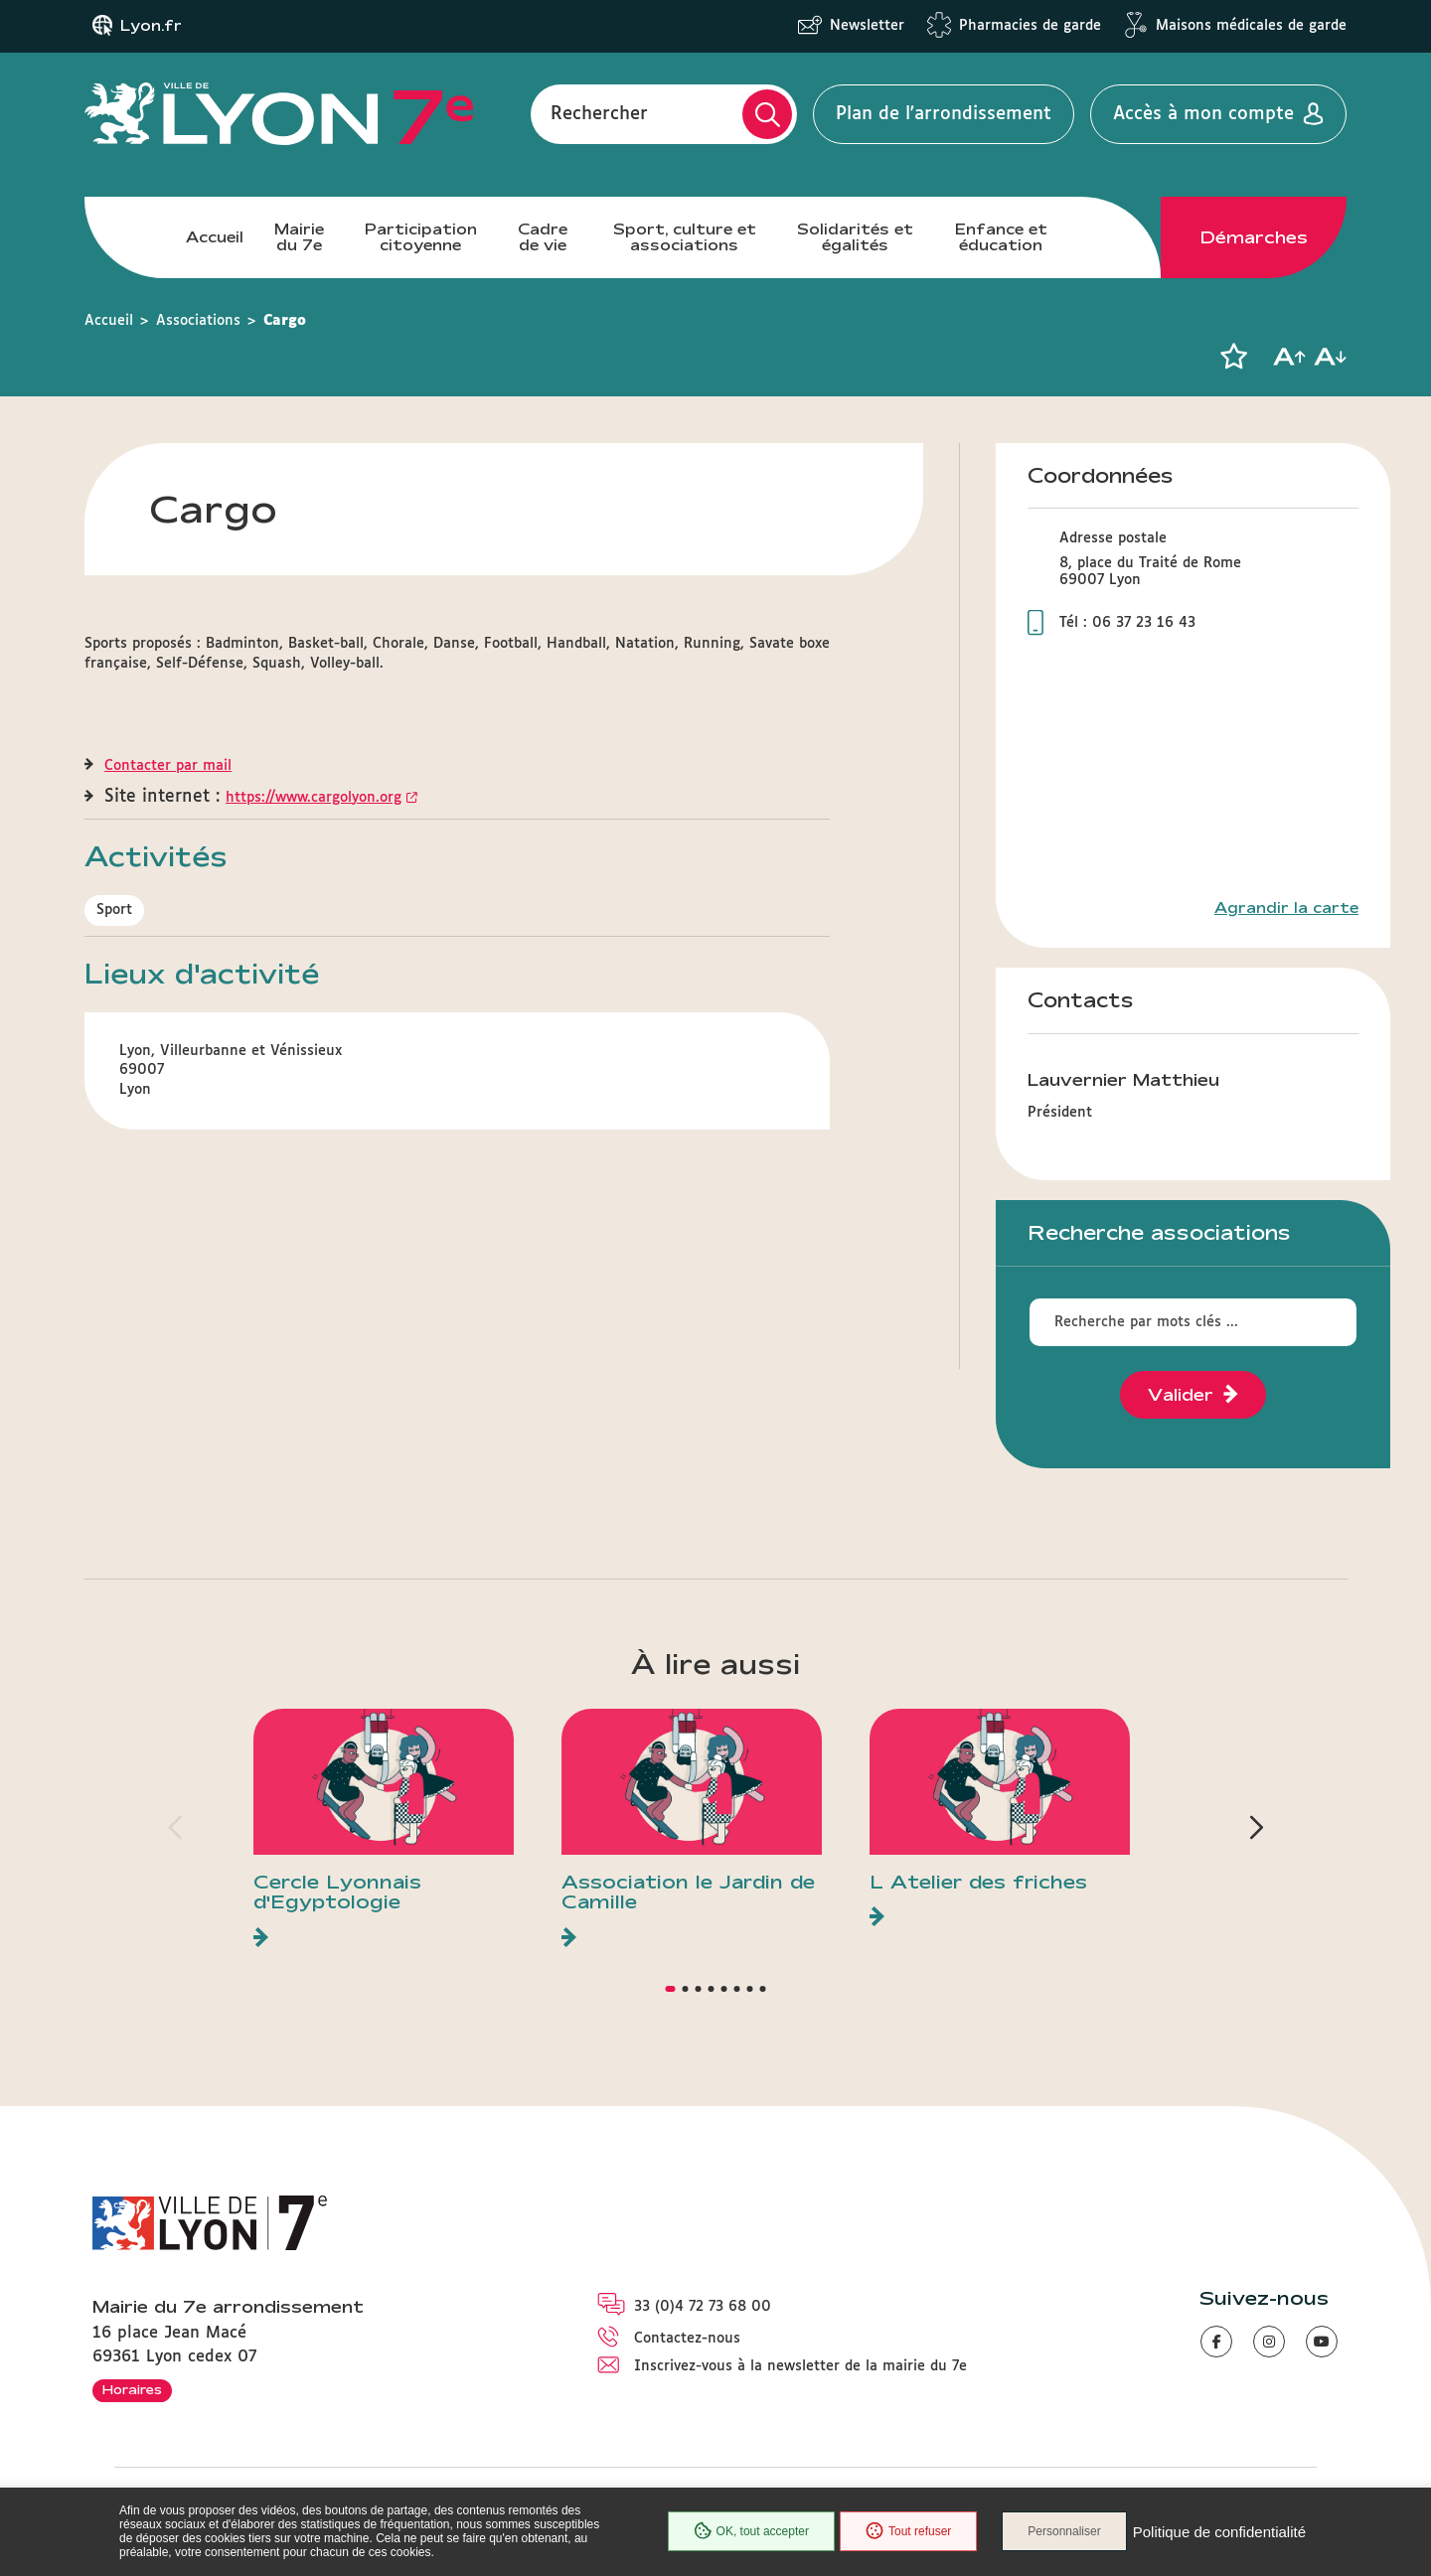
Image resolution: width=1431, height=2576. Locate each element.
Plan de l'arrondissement (943, 114)
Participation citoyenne (421, 237)
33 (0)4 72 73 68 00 (702, 2307)
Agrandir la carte (1286, 908)
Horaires (132, 2389)
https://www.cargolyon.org (313, 798)
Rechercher (599, 114)
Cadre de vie (542, 237)
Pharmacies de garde (1030, 26)
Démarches (1254, 237)
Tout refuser (908, 2531)
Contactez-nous (687, 2339)
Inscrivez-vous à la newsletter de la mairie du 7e (800, 2366)
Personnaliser (1064, 2531)
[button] (1233, 357)
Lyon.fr (151, 26)
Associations (198, 321)
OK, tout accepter (751, 2531)
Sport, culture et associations (684, 237)
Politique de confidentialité (1219, 2531)
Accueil (214, 236)
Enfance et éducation (1001, 237)
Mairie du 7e (299, 237)
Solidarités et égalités (855, 237)
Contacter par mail (168, 766)
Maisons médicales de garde (1251, 26)
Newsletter (867, 26)
